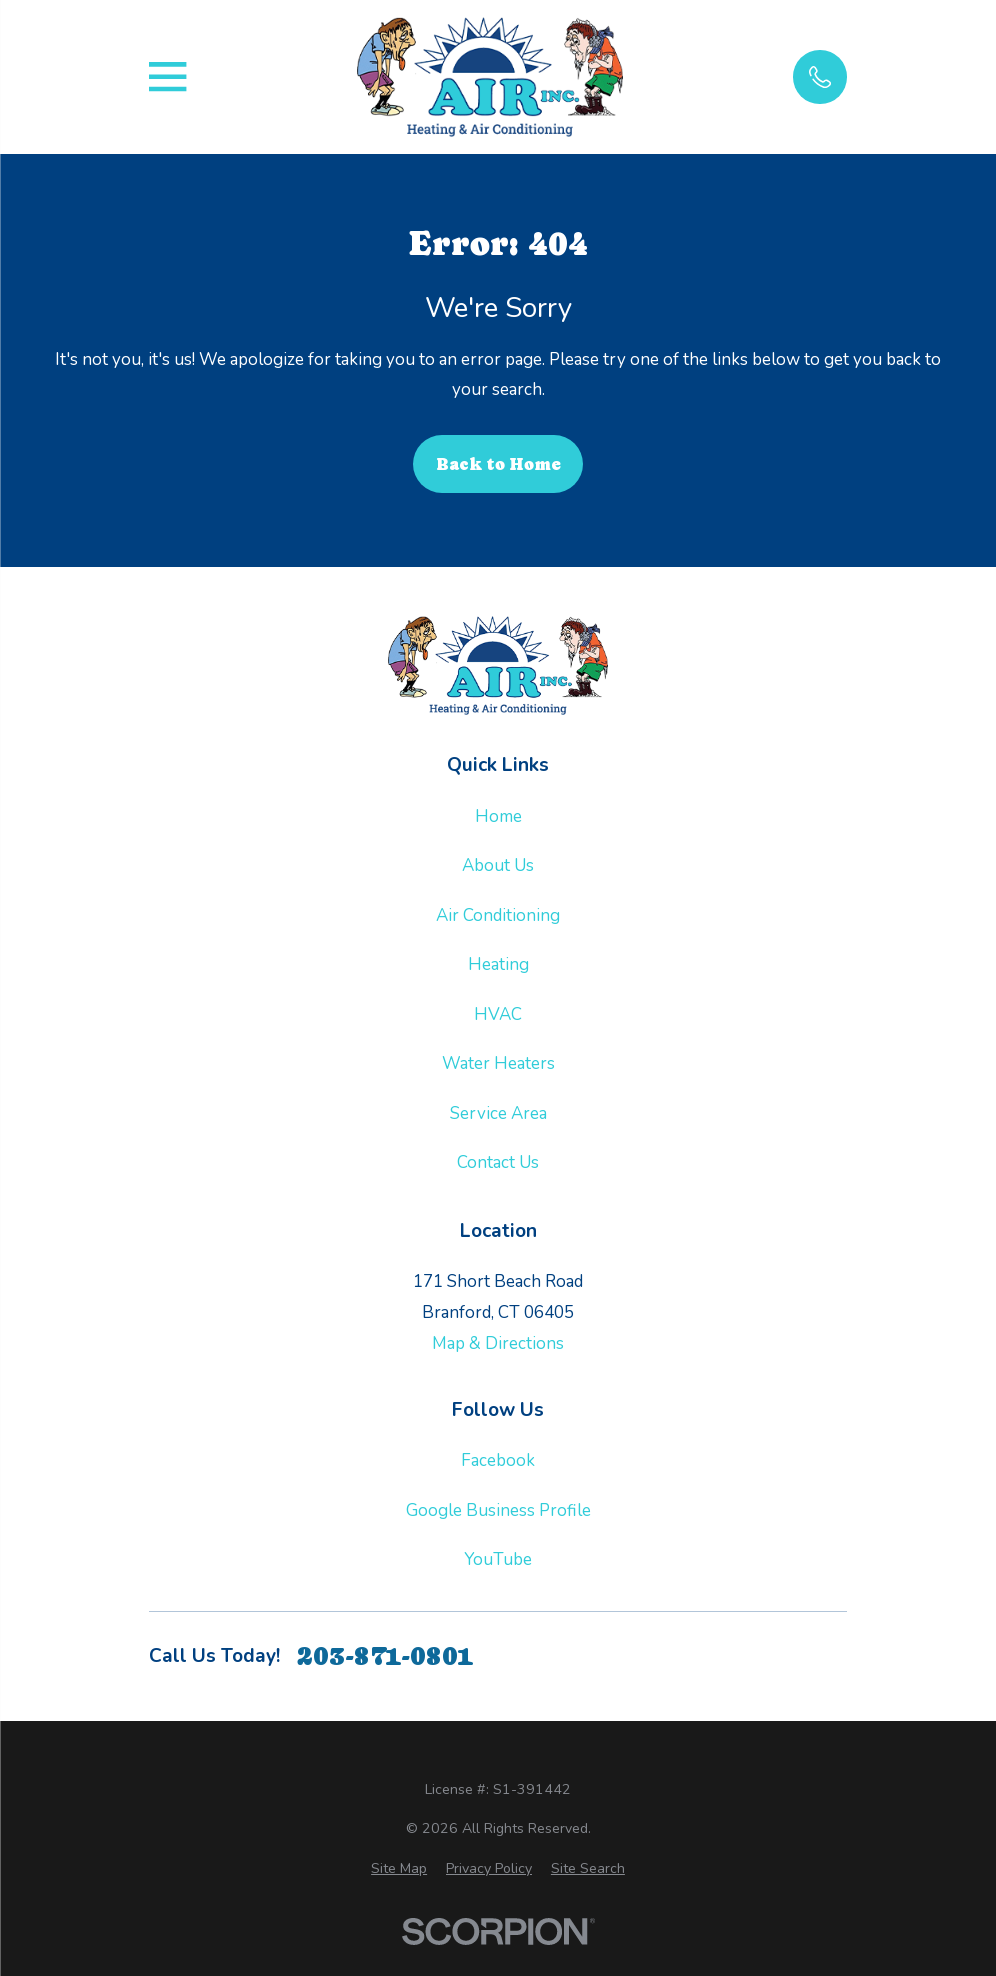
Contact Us (498, 1162)
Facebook (498, 1460)
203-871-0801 (385, 1656)
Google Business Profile (498, 1510)
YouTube (498, 1559)
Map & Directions (498, 1343)
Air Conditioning (498, 915)
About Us (498, 865)
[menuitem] (399, 1869)
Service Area (498, 1113)
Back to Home (498, 464)
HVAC (498, 1014)
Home (498, 816)
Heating (498, 964)
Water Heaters (498, 1063)
